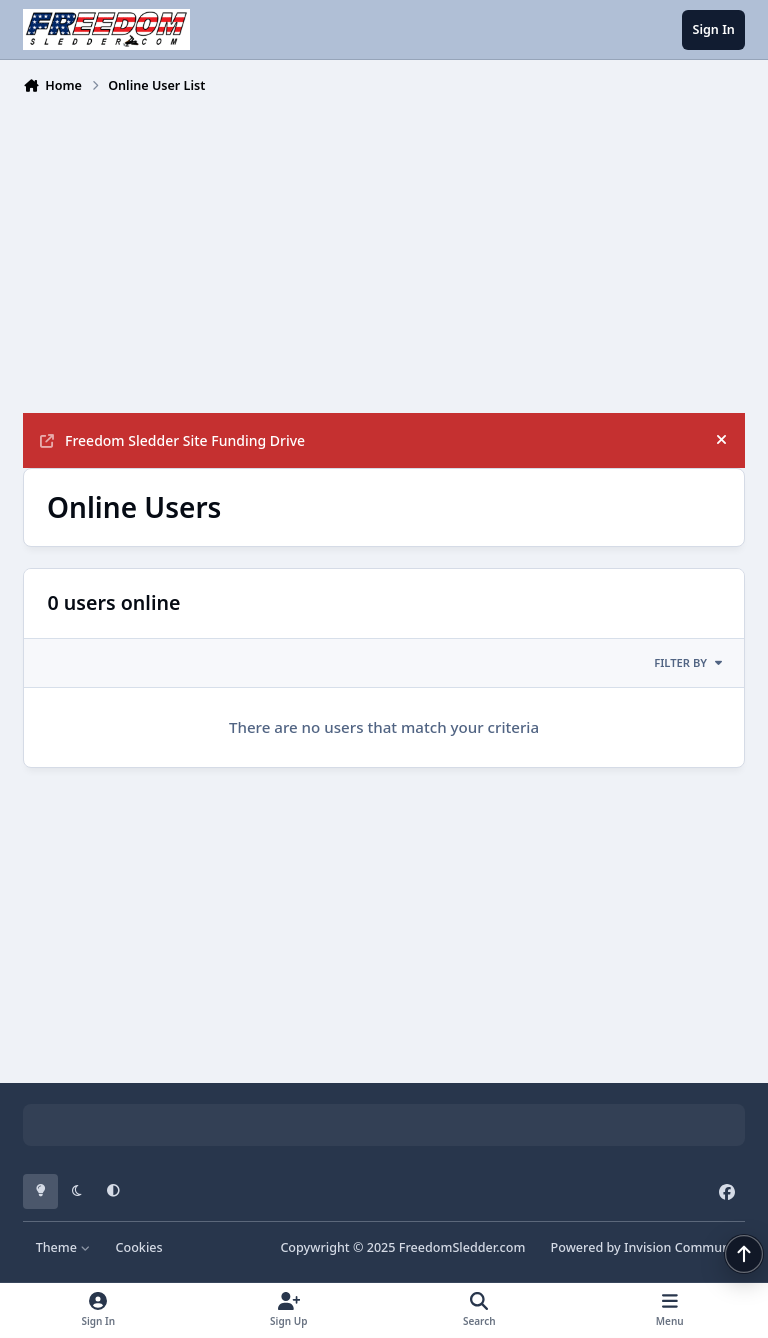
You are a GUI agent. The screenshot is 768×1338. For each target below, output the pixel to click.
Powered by (648, 1247)
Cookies (138, 1247)
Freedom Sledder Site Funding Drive (172, 440)
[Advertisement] (384, 252)
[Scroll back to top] (744, 1254)
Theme (63, 1247)
